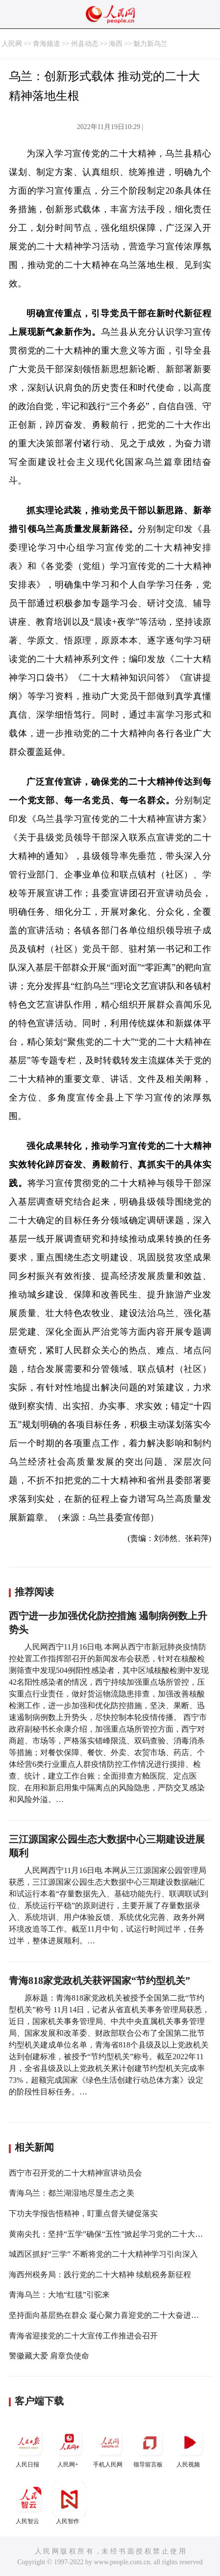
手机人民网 (109, 2446)
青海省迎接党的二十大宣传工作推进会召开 (83, 2336)
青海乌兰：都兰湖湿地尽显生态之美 (71, 2193)
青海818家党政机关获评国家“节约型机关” (99, 1980)
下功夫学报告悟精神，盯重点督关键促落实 (83, 2213)
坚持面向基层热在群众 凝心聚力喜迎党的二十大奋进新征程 (112, 2315)
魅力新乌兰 (150, 43)
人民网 (11, 43)
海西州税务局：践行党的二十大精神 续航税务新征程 (100, 2274)
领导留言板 (149, 2446)
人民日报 (29, 2446)
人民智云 (29, 2503)
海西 (115, 43)
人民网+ (69, 2446)
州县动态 (84, 43)
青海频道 (46, 43)
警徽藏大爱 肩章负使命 (49, 2356)
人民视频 (189, 2446)
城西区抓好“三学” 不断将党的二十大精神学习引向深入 (103, 2254)
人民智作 (69, 2503)
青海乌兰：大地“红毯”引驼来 (59, 2294)
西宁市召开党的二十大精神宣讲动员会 (75, 2173)
